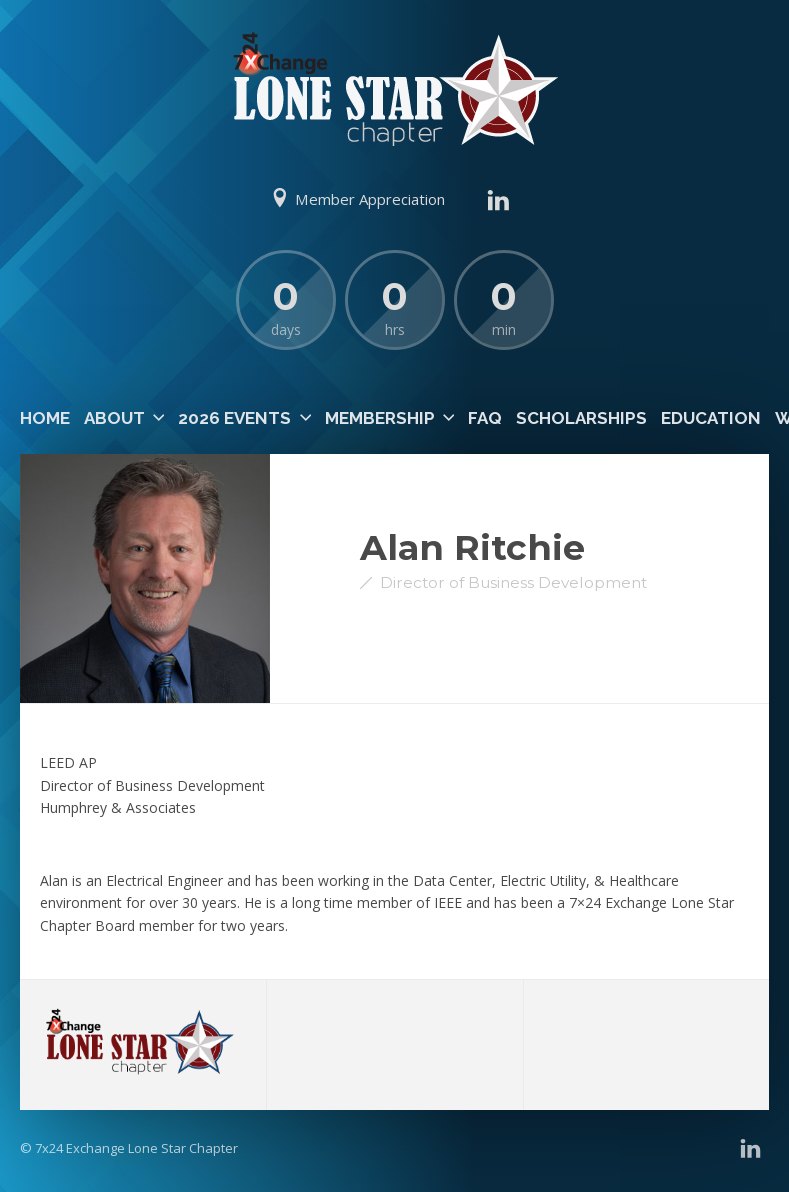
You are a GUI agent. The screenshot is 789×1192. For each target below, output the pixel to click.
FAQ (485, 418)
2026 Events (234, 418)
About (114, 418)
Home (45, 418)
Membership (380, 418)
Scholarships (581, 418)
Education (711, 418)
